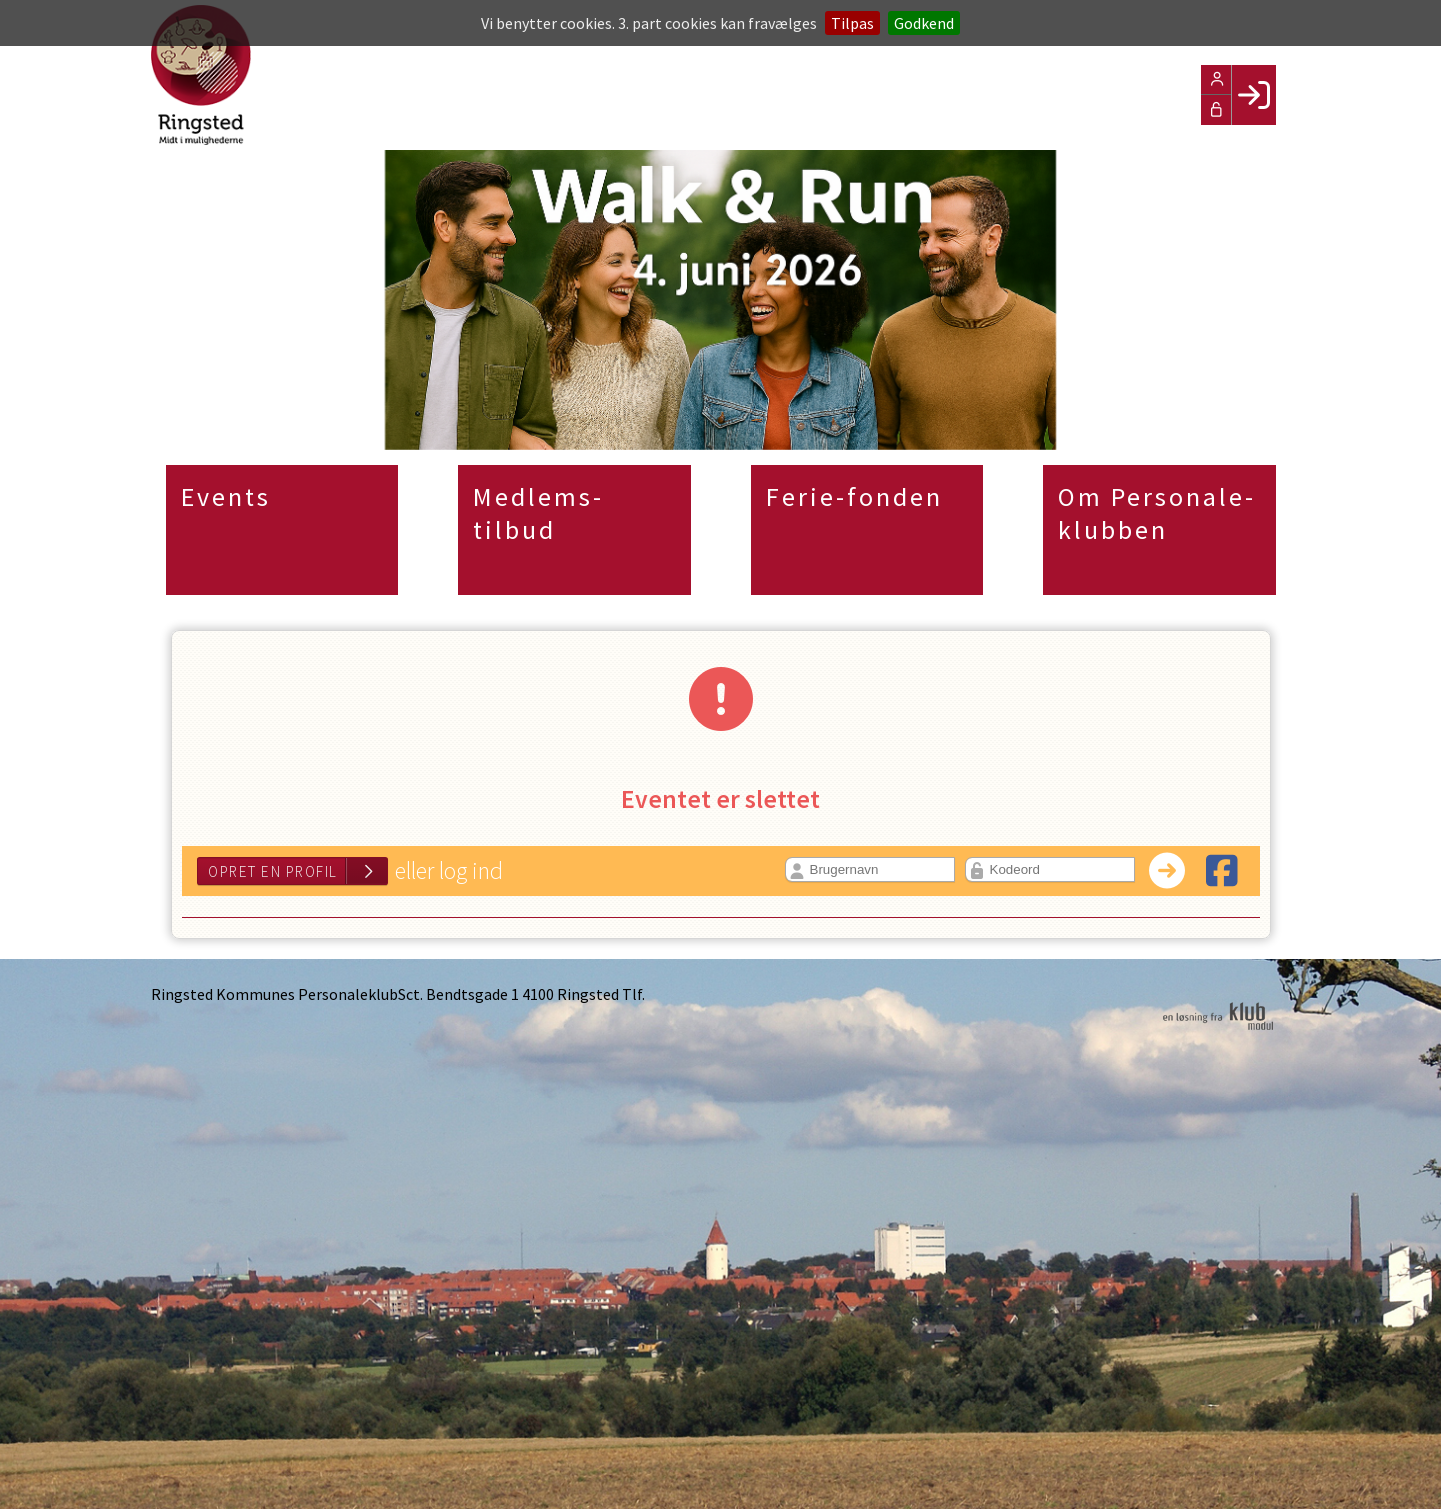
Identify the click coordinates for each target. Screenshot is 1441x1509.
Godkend (924, 23)
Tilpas (852, 23)
